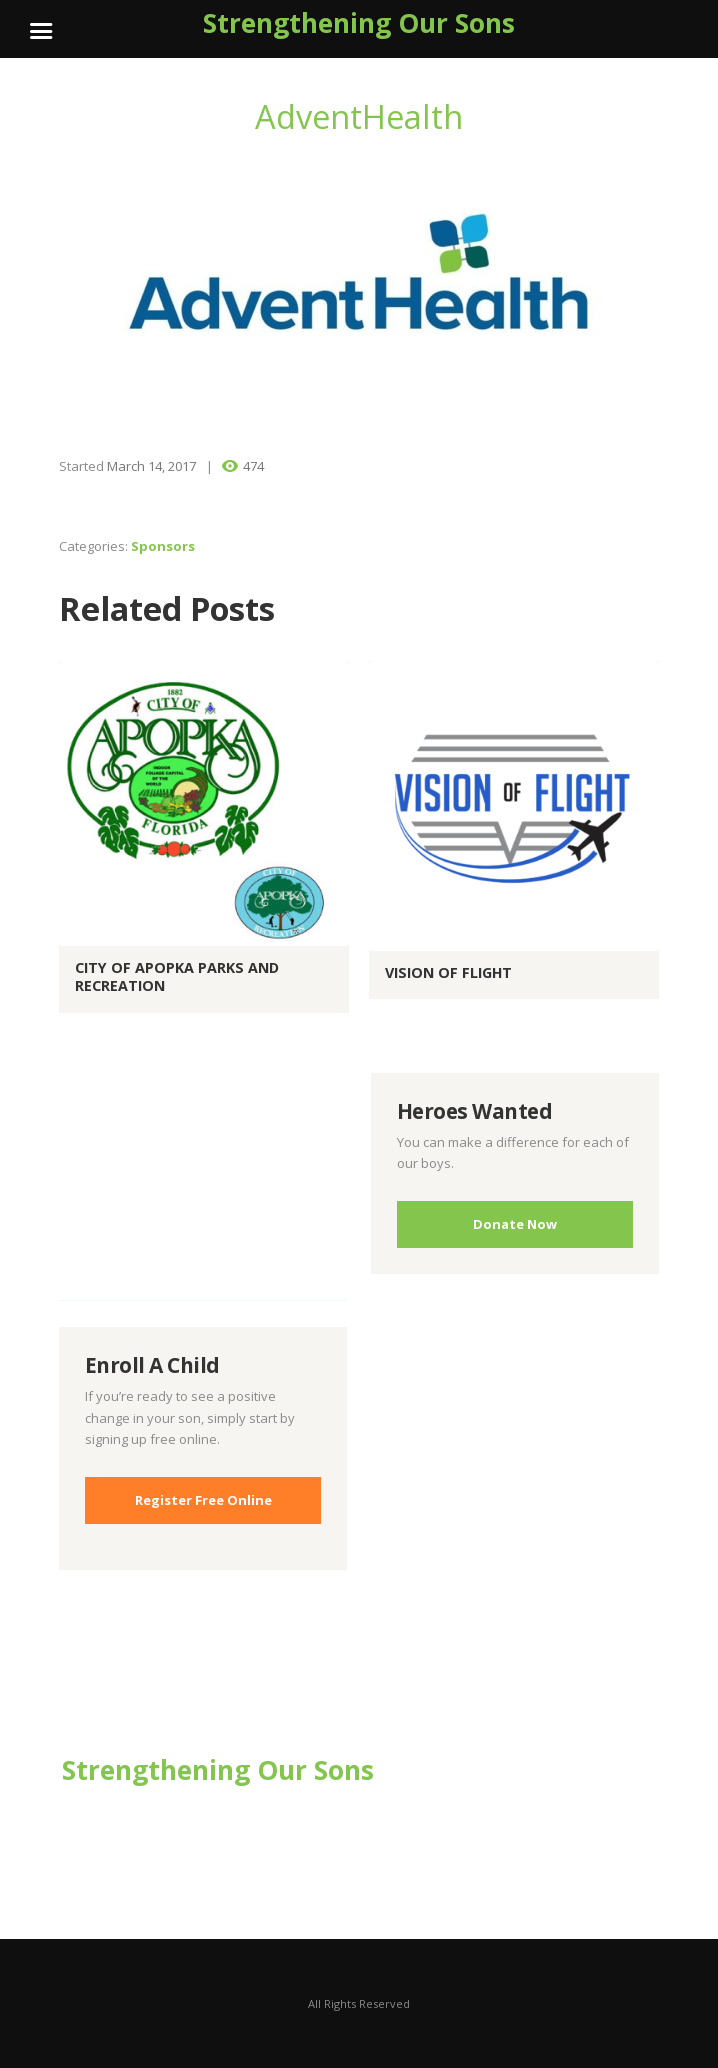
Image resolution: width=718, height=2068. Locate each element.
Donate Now (515, 1224)
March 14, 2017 (151, 466)
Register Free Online (203, 1500)
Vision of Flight (448, 972)
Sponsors (163, 546)
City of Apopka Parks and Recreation (177, 977)
